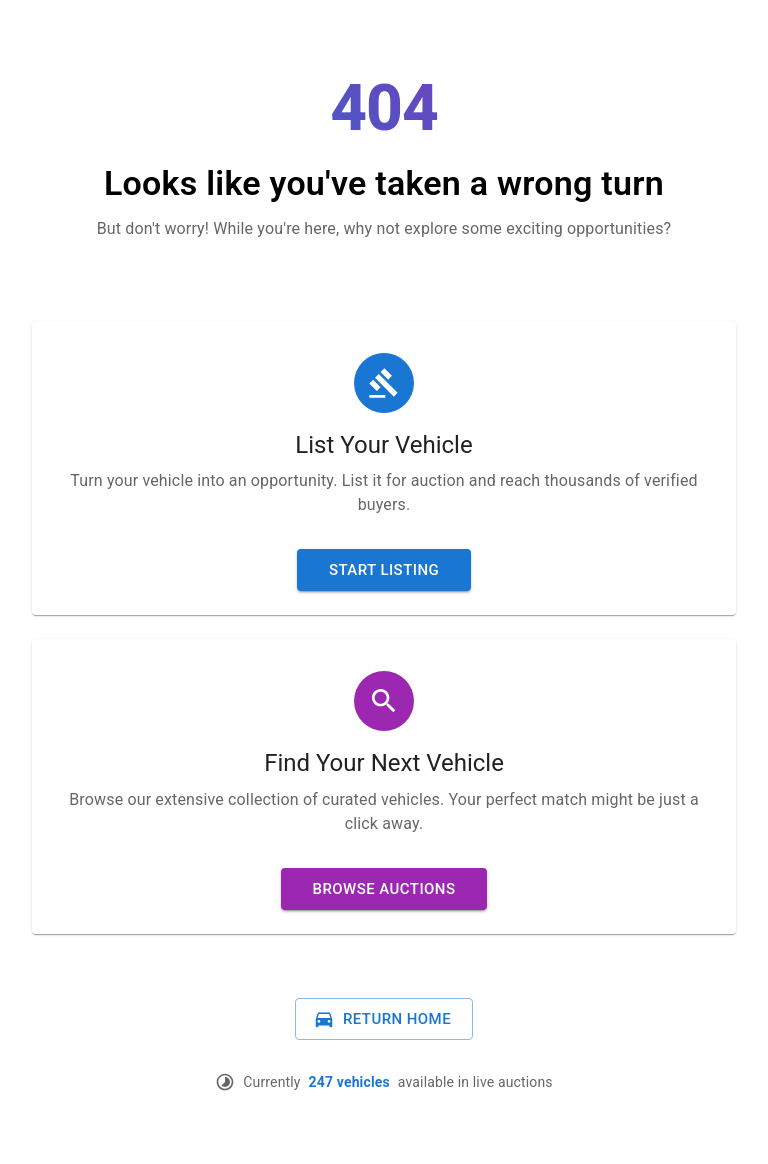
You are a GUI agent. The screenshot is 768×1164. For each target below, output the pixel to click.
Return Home (382, 1019)
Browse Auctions (384, 889)
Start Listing (384, 570)
